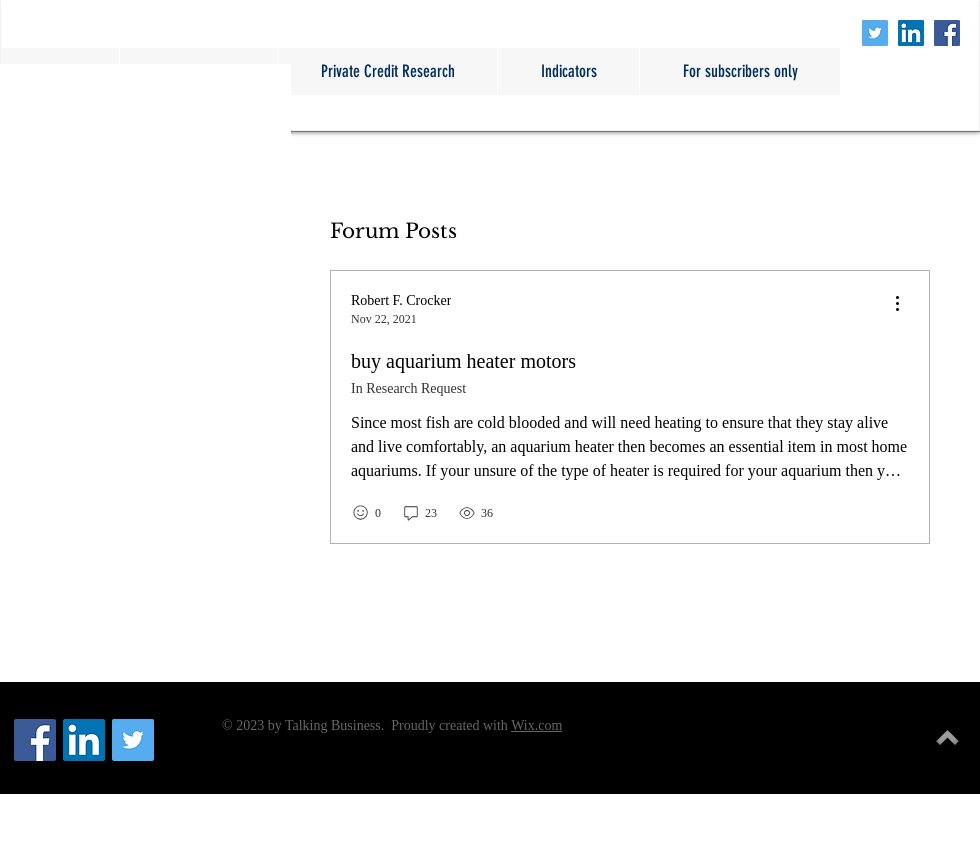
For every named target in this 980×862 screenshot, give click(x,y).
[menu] (897, 304)
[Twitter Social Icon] (875, 33)
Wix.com (536, 725)
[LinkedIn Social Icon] (911, 33)
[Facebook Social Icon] (947, 33)
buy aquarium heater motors (463, 361)
